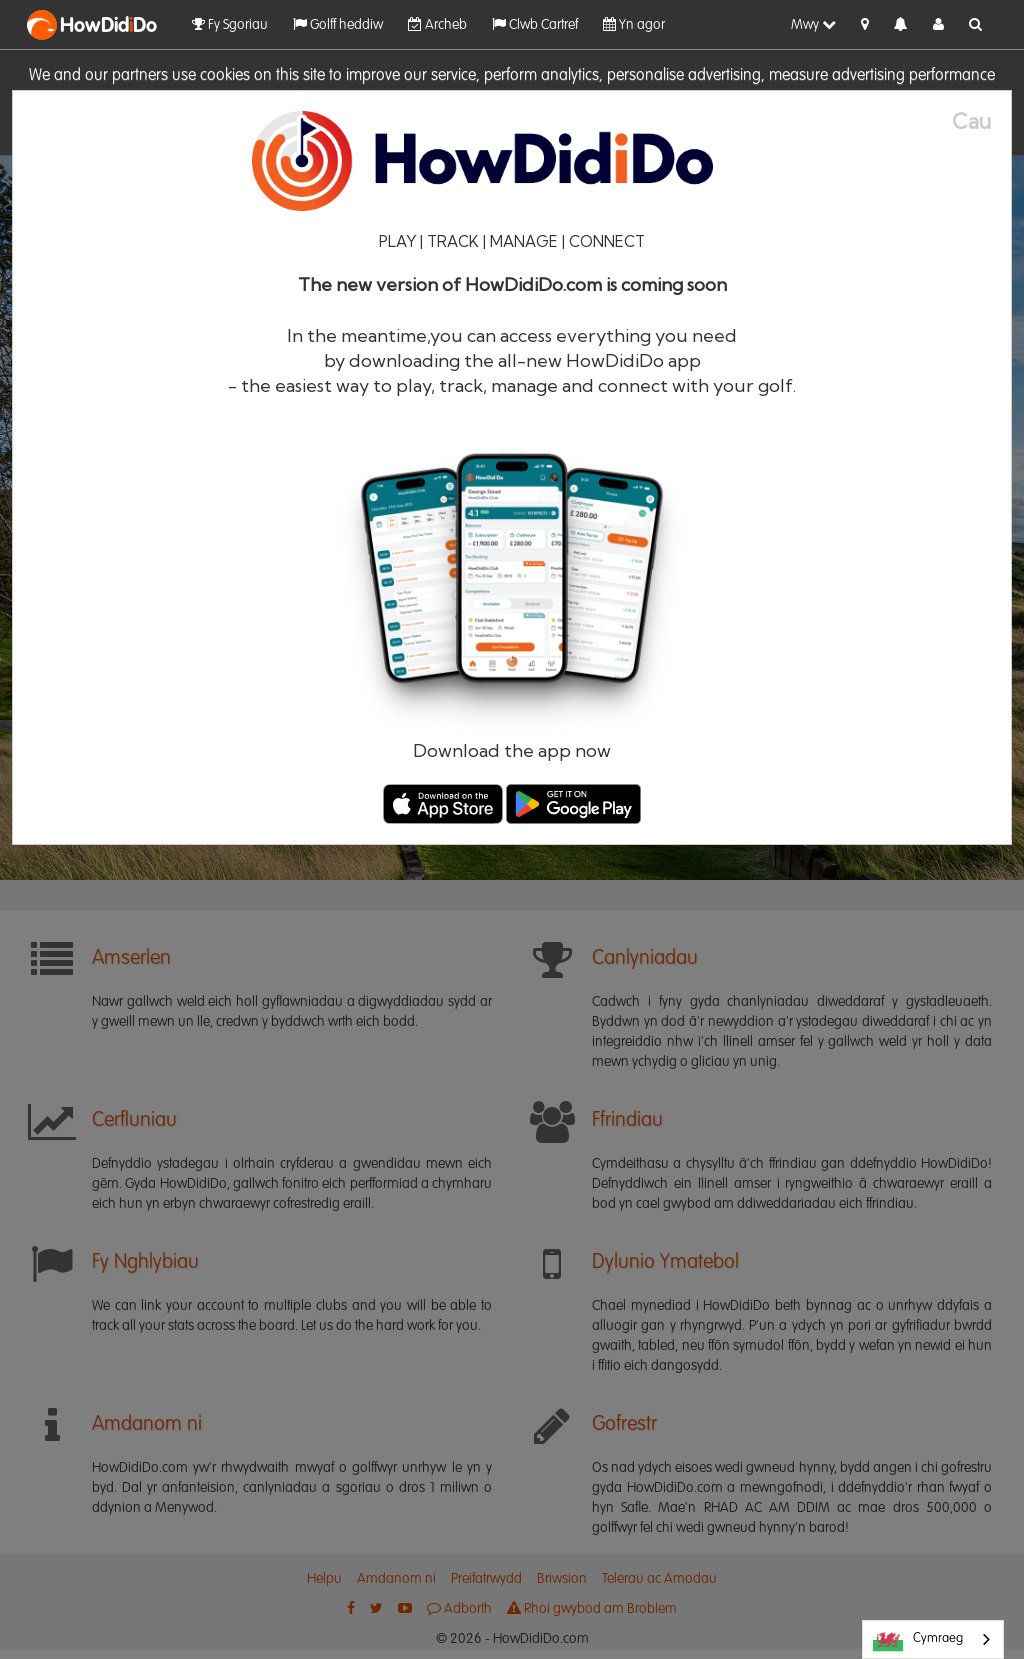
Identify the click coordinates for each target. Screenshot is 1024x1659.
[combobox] (933, 1639)
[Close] (981, 121)
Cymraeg (918, 1640)
